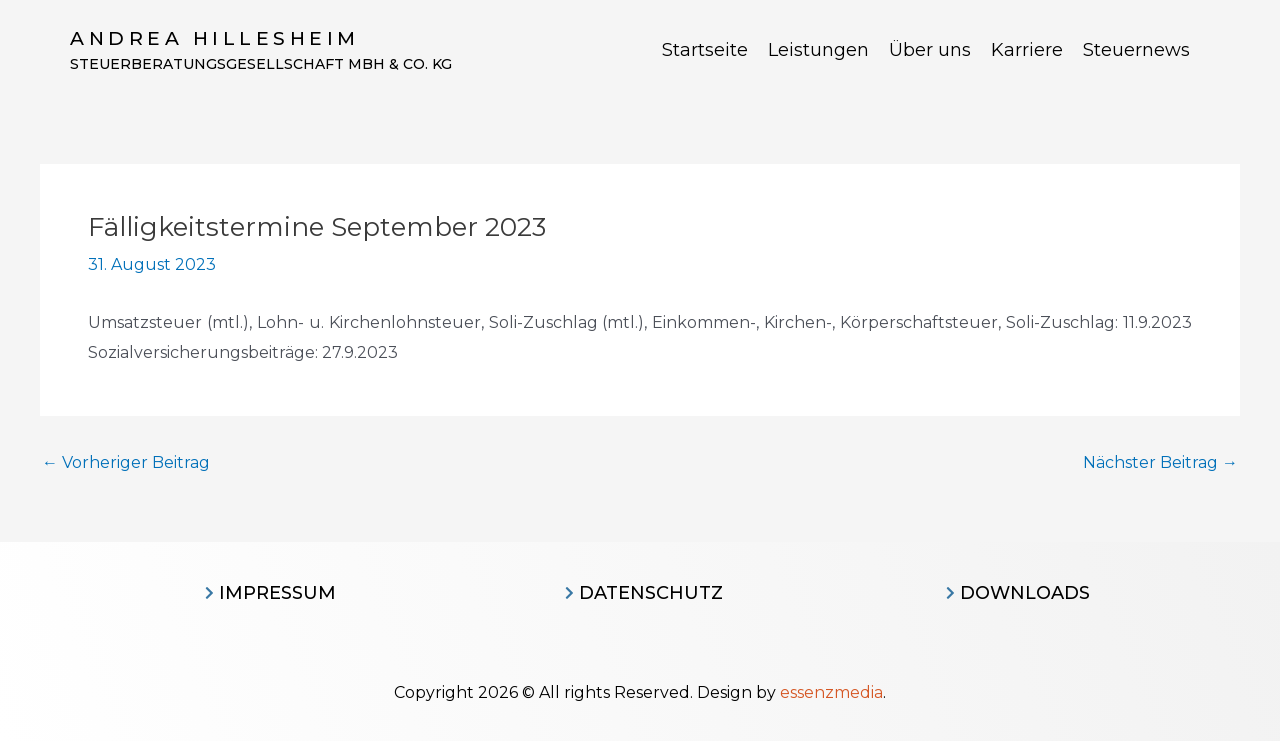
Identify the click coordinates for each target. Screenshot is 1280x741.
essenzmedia (831, 692)
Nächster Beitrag (1160, 463)
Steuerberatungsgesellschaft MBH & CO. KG (261, 64)
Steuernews (1136, 50)
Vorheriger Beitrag (126, 463)
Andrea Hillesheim (215, 38)
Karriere (1027, 50)
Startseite (705, 50)
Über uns (930, 50)
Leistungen (818, 50)
